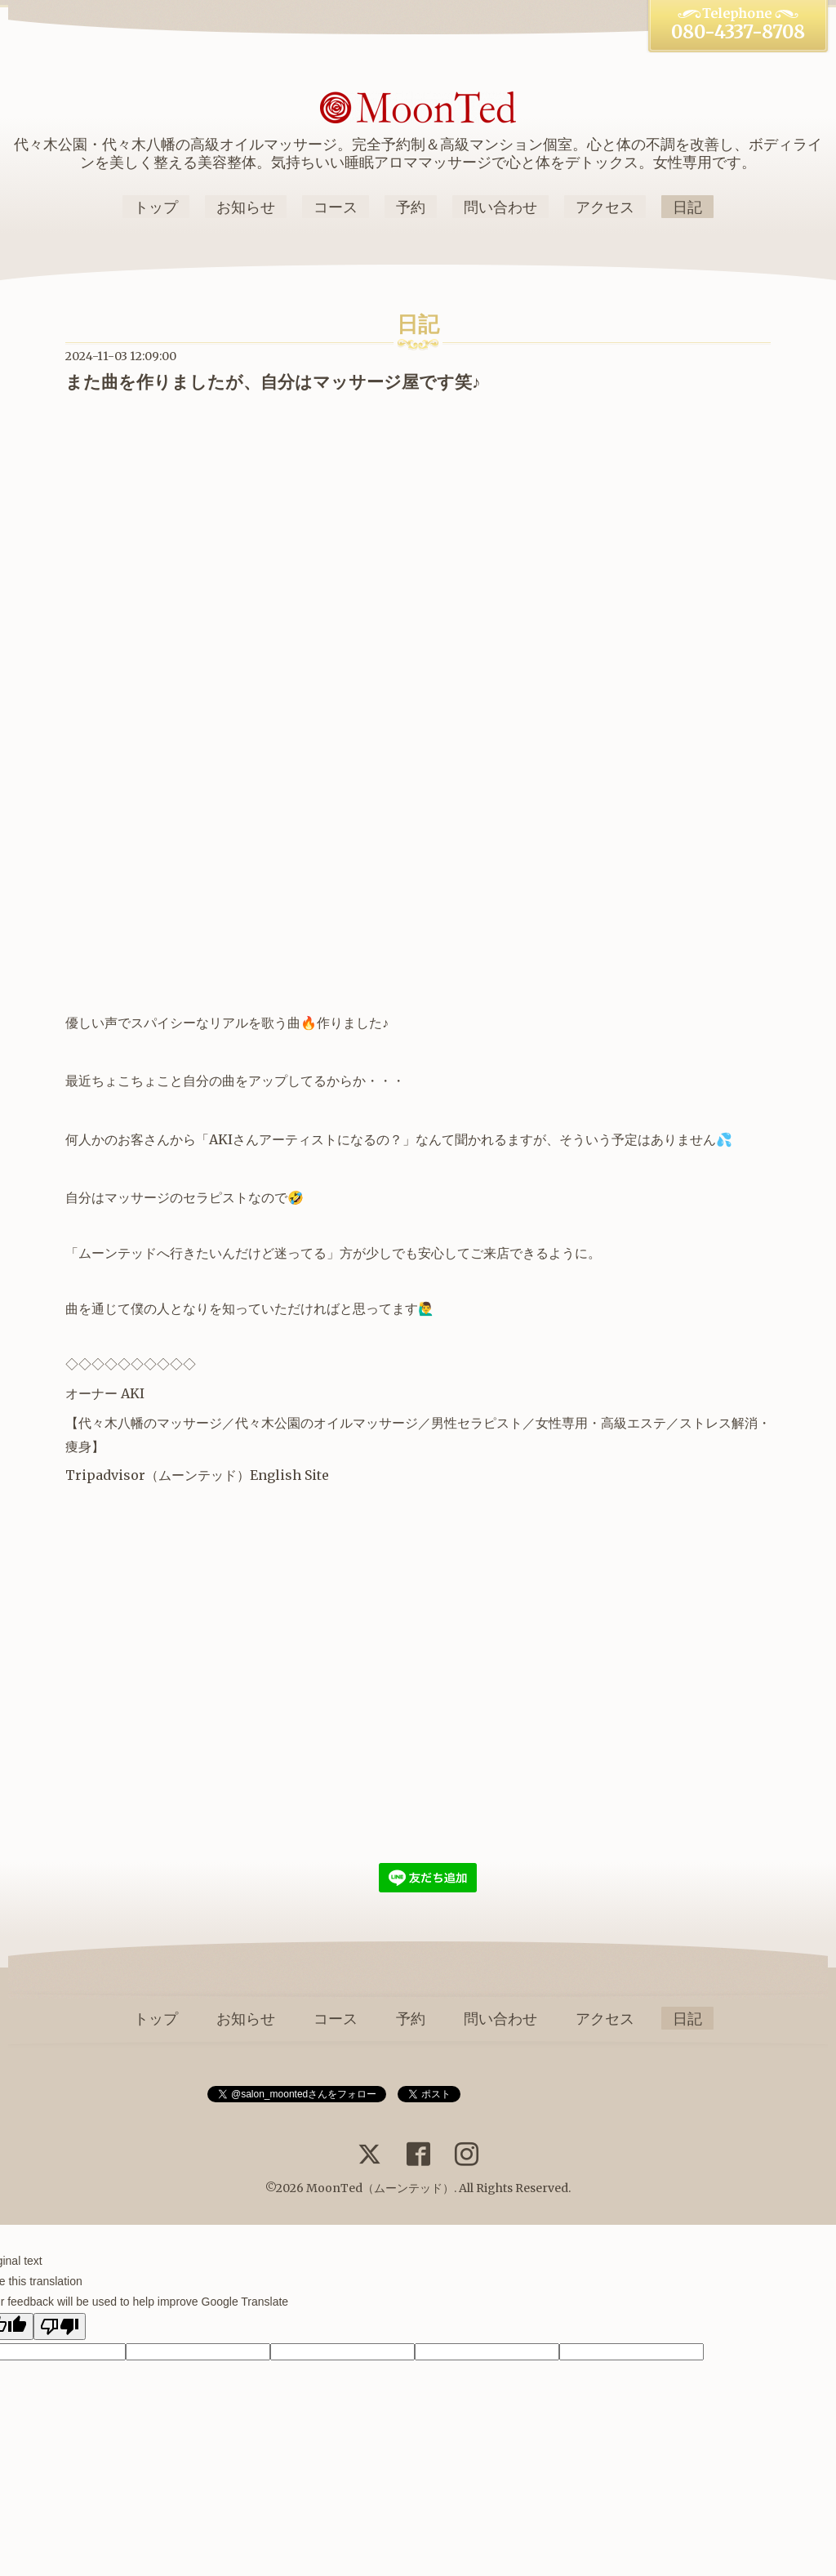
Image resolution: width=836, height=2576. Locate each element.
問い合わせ (500, 207)
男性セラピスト (476, 1423)
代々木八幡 (111, 1423)
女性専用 (562, 1423)
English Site (289, 1475)
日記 (687, 207)
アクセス (605, 207)
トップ (156, 207)
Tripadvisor (105, 1475)
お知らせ (245, 207)
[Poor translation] (59, 2326)
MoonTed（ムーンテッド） (380, 2188)
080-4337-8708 (738, 31)
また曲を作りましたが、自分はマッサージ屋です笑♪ (273, 382)
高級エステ (633, 1423)
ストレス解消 (718, 1423)
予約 (410, 207)
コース (336, 207)
